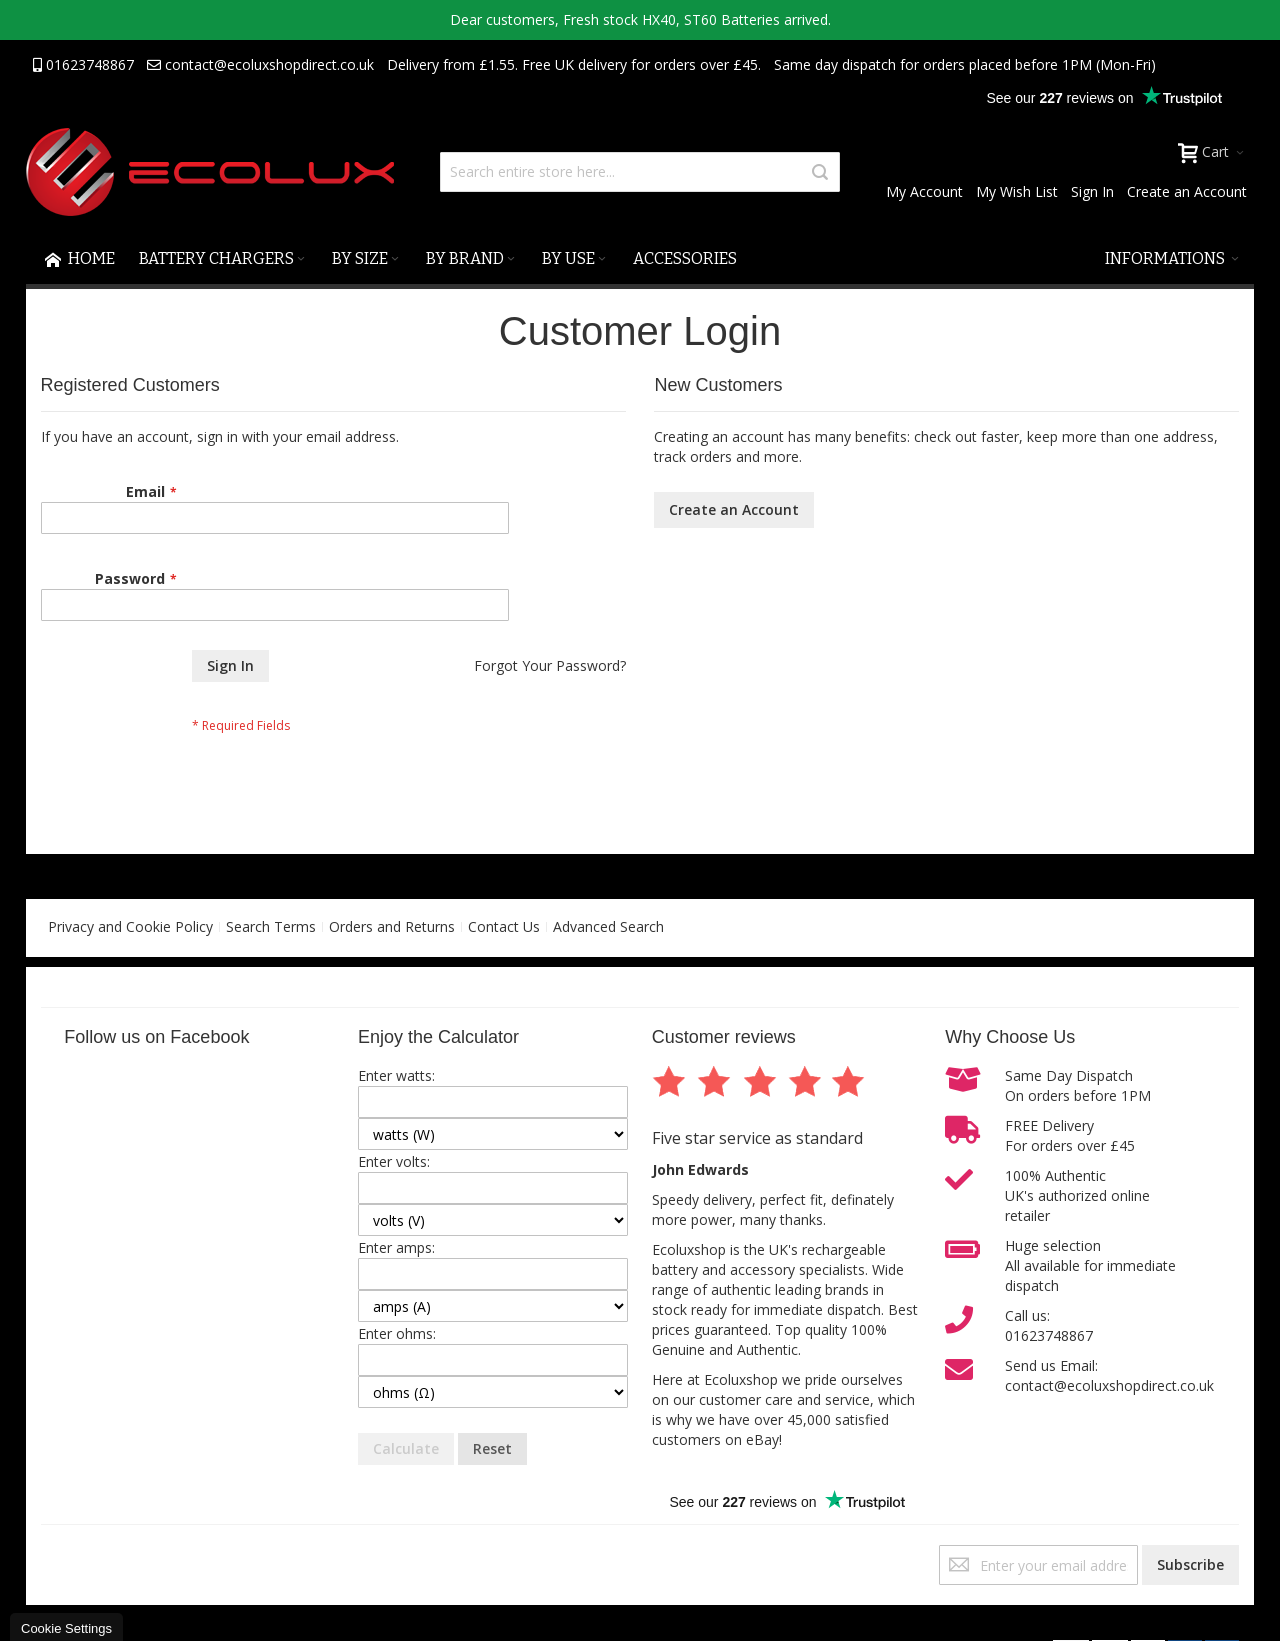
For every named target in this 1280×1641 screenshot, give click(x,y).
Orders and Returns (392, 926)
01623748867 (83, 64)
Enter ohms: (397, 1333)
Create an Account (1187, 191)
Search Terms (271, 926)
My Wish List (1017, 191)
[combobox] (640, 172)
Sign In (1092, 191)
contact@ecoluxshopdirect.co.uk (260, 64)
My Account (924, 191)
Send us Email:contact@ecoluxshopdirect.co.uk (1109, 1375)
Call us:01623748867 (1049, 1325)
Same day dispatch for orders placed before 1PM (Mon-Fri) (965, 64)
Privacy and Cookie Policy (130, 926)
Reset (492, 1448)
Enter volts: (394, 1161)
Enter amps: (396, 1247)
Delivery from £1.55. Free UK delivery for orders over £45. (574, 64)
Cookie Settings (66, 1628)
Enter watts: (396, 1075)
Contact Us (504, 926)
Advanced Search (608, 926)
